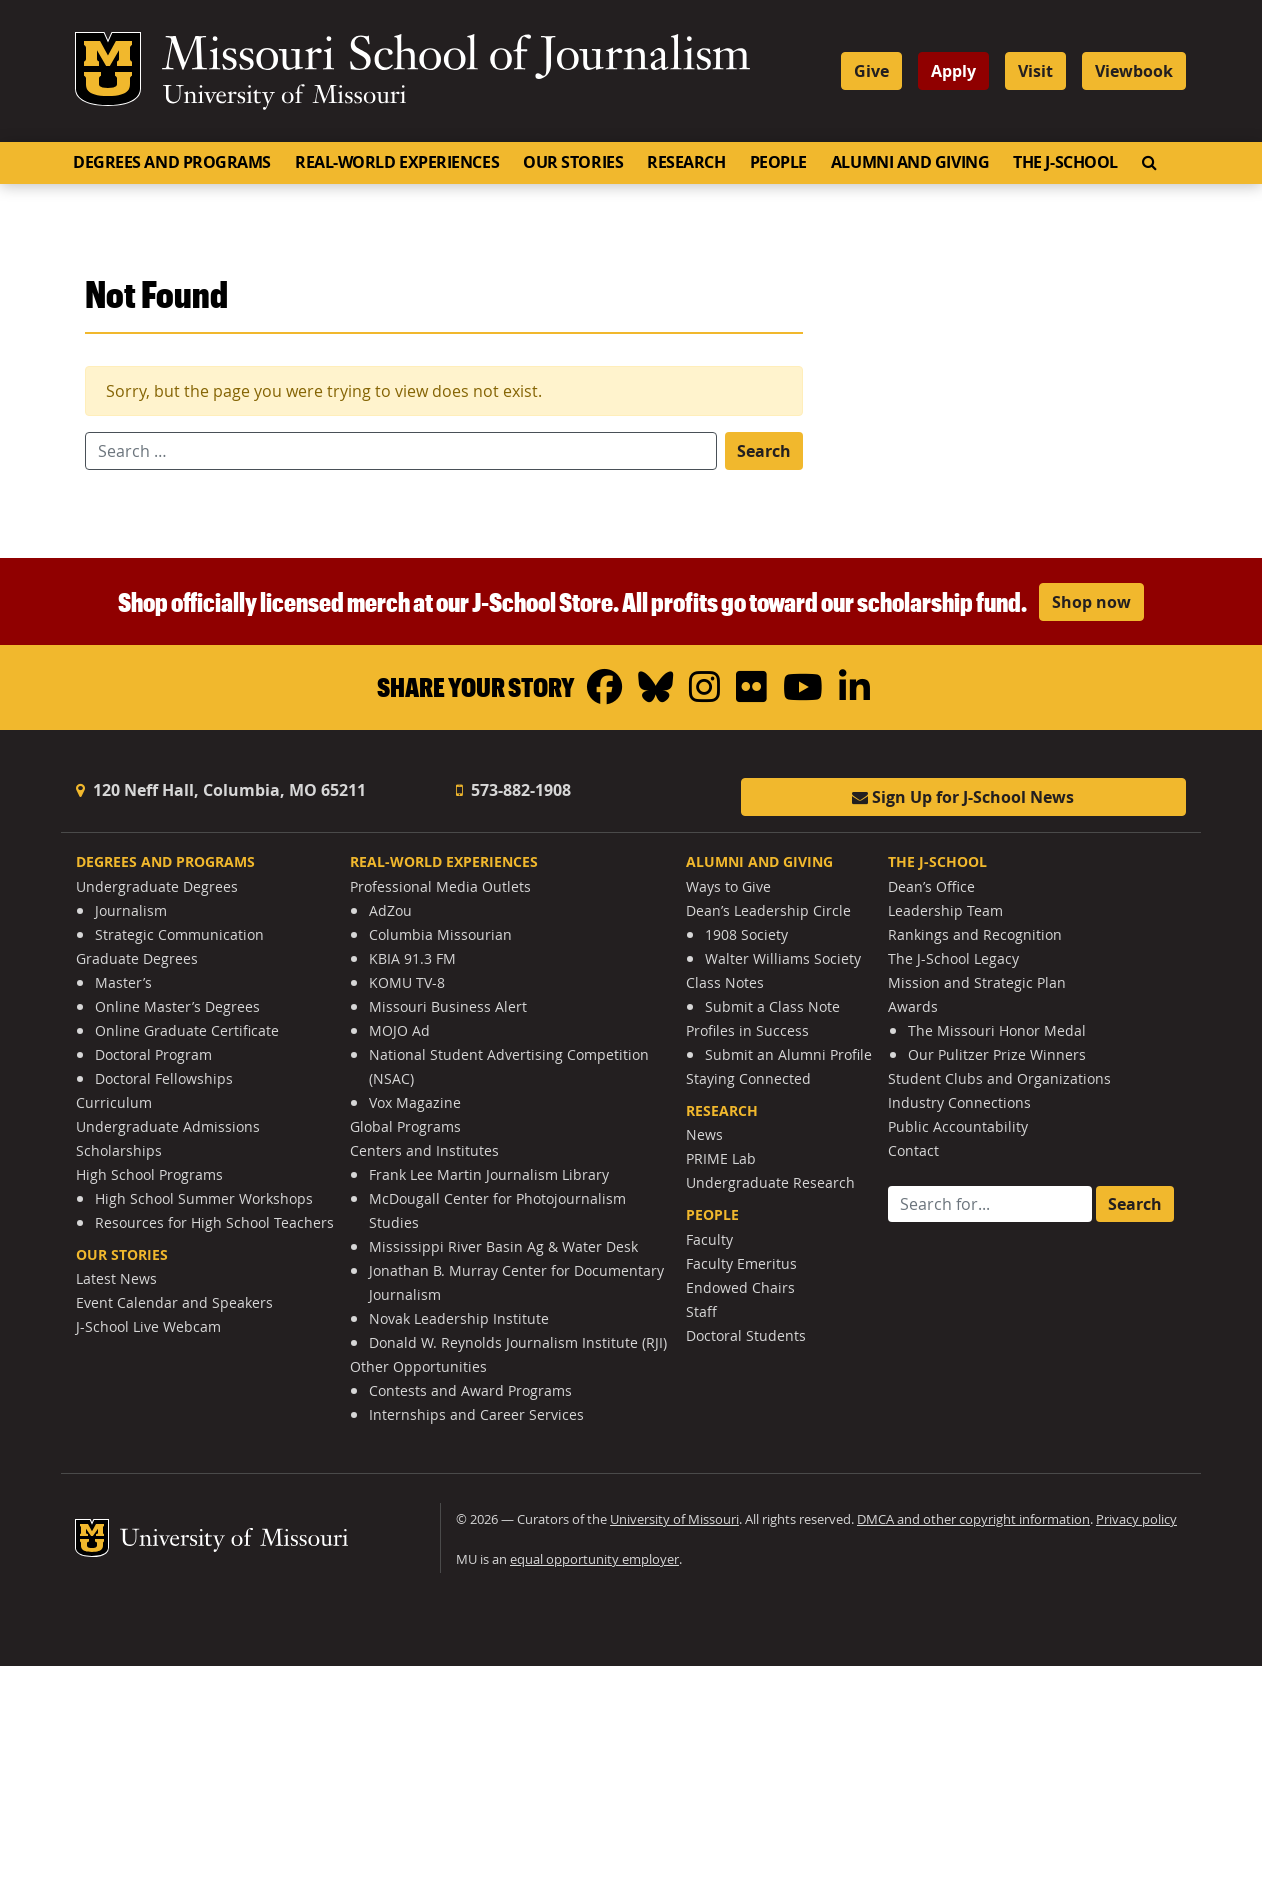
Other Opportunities (418, 1366)
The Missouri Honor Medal (997, 1030)
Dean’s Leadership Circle (768, 910)
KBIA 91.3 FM (412, 958)
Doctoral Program (153, 1054)
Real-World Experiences (397, 162)
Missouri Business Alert (448, 1006)
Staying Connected (748, 1078)
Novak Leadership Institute (459, 1318)
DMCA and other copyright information (973, 1519)
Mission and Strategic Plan (977, 982)
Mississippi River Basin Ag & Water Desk (503, 1246)
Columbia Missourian (440, 934)
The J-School (1065, 162)
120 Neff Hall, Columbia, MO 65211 (221, 790)
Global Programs (405, 1126)
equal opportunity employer (594, 1559)
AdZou (390, 910)
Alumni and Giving (910, 162)
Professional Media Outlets (440, 886)
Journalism (131, 910)
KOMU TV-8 (407, 982)
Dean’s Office (931, 886)
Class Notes (725, 982)
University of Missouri (284, 97)
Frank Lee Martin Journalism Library (489, 1174)
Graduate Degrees (137, 958)
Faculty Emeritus (741, 1263)
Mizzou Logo (108, 69)
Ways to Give (728, 886)
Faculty (709, 1239)
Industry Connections (959, 1102)
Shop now (1091, 602)
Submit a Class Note (772, 1006)
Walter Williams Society (783, 958)
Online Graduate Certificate (187, 1030)
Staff (701, 1311)
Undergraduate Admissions (168, 1126)
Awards (913, 1006)
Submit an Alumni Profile (788, 1054)
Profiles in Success (747, 1030)
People (778, 162)
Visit (1035, 71)
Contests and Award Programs (470, 1390)
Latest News (116, 1278)
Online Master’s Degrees (177, 1006)
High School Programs (149, 1174)
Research (686, 162)
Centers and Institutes (424, 1150)
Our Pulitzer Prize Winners (997, 1054)
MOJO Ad (399, 1030)
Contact (913, 1150)
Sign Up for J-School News (963, 797)
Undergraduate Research (770, 1182)
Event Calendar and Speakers (174, 1302)
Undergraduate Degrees (157, 886)
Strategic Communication (179, 934)
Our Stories (573, 162)
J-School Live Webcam (148, 1326)
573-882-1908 (513, 790)
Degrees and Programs (172, 162)
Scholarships (119, 1150)
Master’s (123, 982)
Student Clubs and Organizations (999, 1078)
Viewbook (1134, 71)
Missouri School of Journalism (456, 58)
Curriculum (114, 1102)
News (704, 1134)
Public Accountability (958, 1126)
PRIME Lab (721, 1158)
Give (871, 71)
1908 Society (746, 934)
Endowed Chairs (740, 1287)
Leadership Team (945, 910)
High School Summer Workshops (204, 1198)
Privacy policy (1136, 1519)
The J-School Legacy (953, 958)
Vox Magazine (415, 1102)
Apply (953, 71)
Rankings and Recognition (975, 934)
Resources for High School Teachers (214, 1222)
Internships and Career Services (476, 1414)
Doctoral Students (746, 1335)
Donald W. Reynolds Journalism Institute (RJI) (518, 1342)
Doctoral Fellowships (164, 1078)
